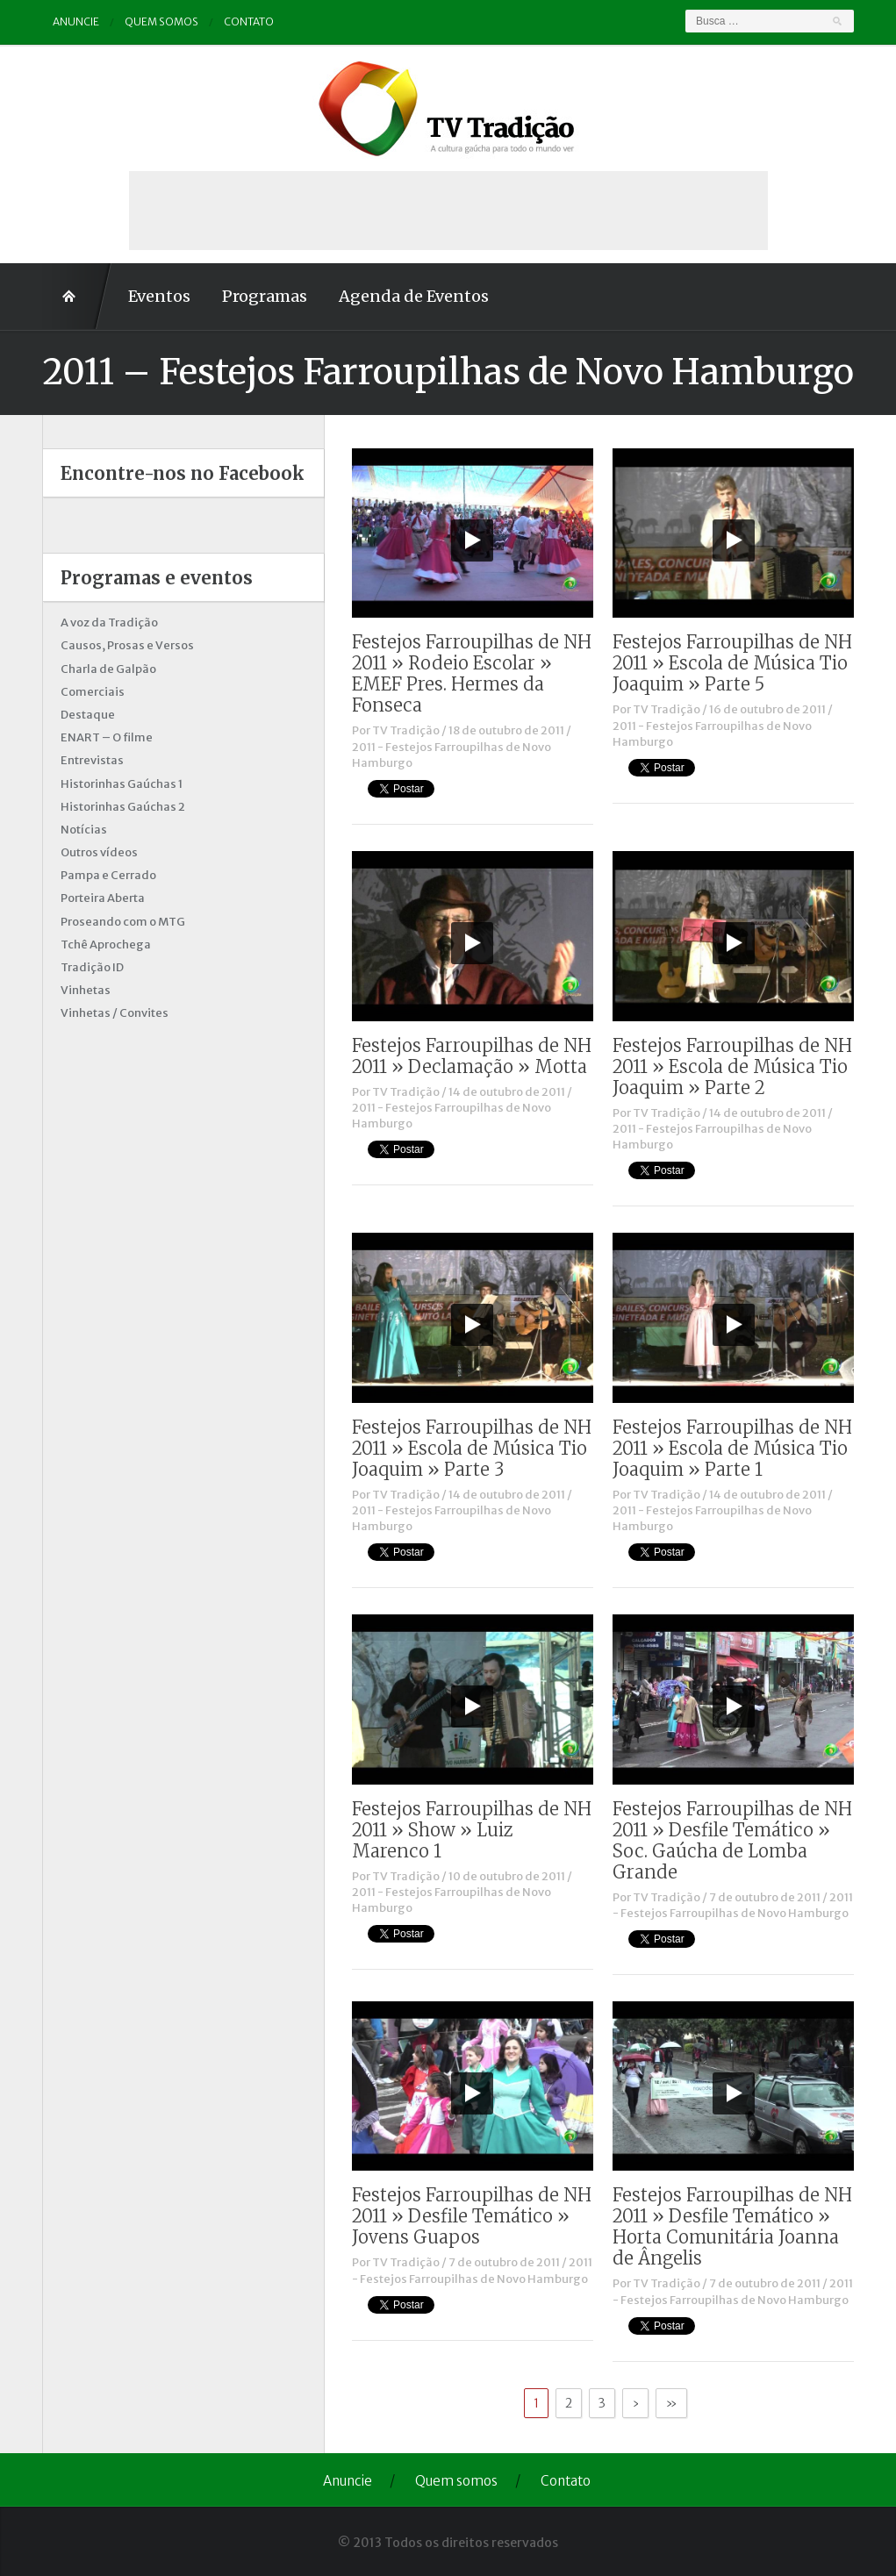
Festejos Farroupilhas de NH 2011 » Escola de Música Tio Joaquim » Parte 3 (471, 1448)
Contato (249, 21)
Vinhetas (86, 990)
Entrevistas (92, 760)
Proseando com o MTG (123, 921)
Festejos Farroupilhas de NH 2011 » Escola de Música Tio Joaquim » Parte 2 (732, 1066)
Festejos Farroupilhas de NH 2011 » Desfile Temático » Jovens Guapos (471, 2216)
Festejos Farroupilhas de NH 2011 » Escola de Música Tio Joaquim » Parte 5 (732, 663)
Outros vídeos (99, 852)
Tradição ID (92, 967)
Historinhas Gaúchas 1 (122, 783)
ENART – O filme (107, 737)
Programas (264, 296)
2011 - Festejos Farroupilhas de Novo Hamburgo (733, 1905)
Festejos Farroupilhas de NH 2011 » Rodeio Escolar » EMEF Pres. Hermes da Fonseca (471, 673)
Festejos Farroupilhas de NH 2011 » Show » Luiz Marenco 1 (471, 1830)
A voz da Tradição (109, 622)
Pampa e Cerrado (108, 875)
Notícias (84, 829)
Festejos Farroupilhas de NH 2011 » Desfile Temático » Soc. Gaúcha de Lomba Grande (732, 1840)
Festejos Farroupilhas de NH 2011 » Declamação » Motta (471, 1055)
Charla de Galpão (108, 669)
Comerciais (93, 691)
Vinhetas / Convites (114, 1012)
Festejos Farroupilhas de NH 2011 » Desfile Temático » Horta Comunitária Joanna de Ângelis (732, 2226)
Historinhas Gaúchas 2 (123, 806)
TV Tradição (406, 730)
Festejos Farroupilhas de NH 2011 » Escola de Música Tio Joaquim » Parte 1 (732, 1448)
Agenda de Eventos (414, 296)
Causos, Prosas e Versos (127, 645)
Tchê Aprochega (106, 944)
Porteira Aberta (103, 898)
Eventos (159, 296)
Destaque (88, 714)
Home (77, 296)
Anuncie (76, 21)
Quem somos (161, 21)
